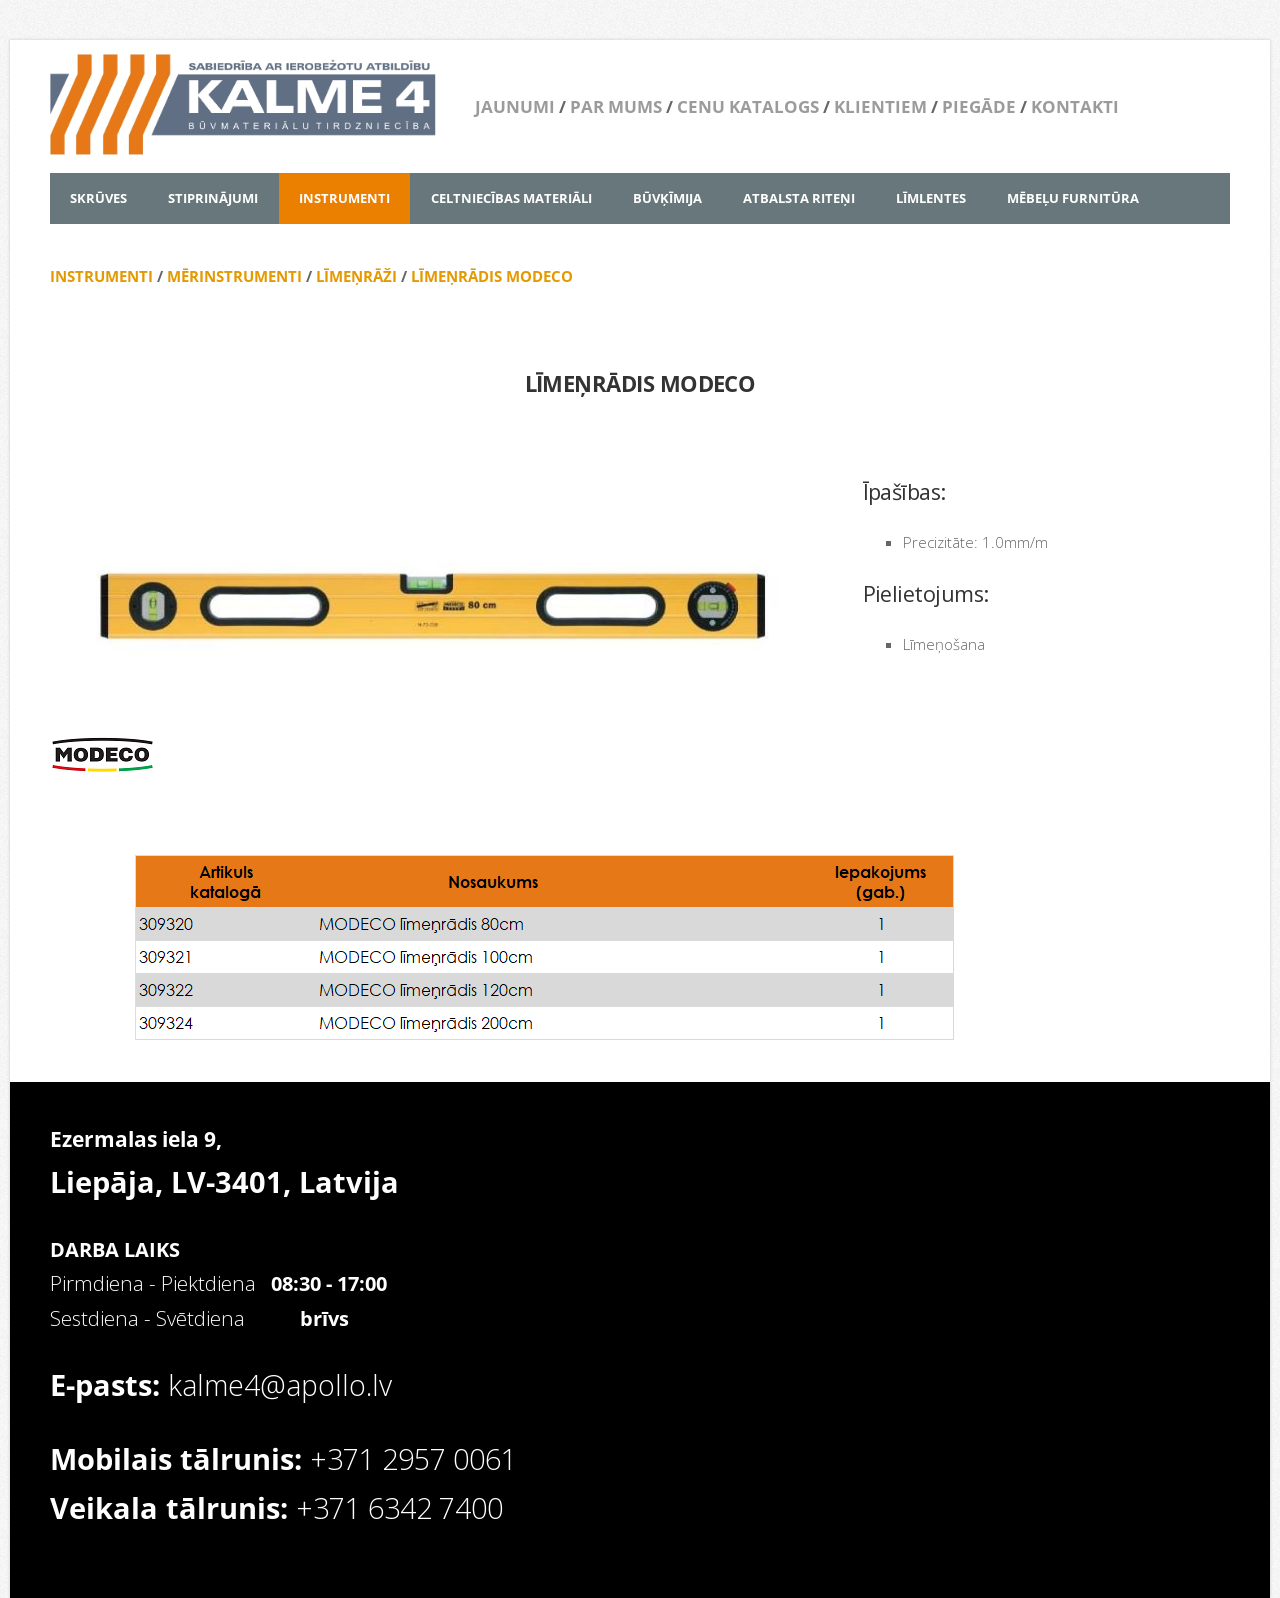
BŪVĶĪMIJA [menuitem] (667, 198)
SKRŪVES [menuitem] (98, 198)
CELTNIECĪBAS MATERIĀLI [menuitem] (511, 198)
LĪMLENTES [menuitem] (931, 198)
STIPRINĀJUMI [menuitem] (213, 198)
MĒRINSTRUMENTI (234, 276)
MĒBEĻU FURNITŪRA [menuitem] (1073, 198)
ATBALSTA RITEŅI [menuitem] (799, 198)
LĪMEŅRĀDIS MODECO (492, 276)
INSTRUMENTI (101, 276)
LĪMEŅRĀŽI (356, 276)
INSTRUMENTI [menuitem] (344, 198)
